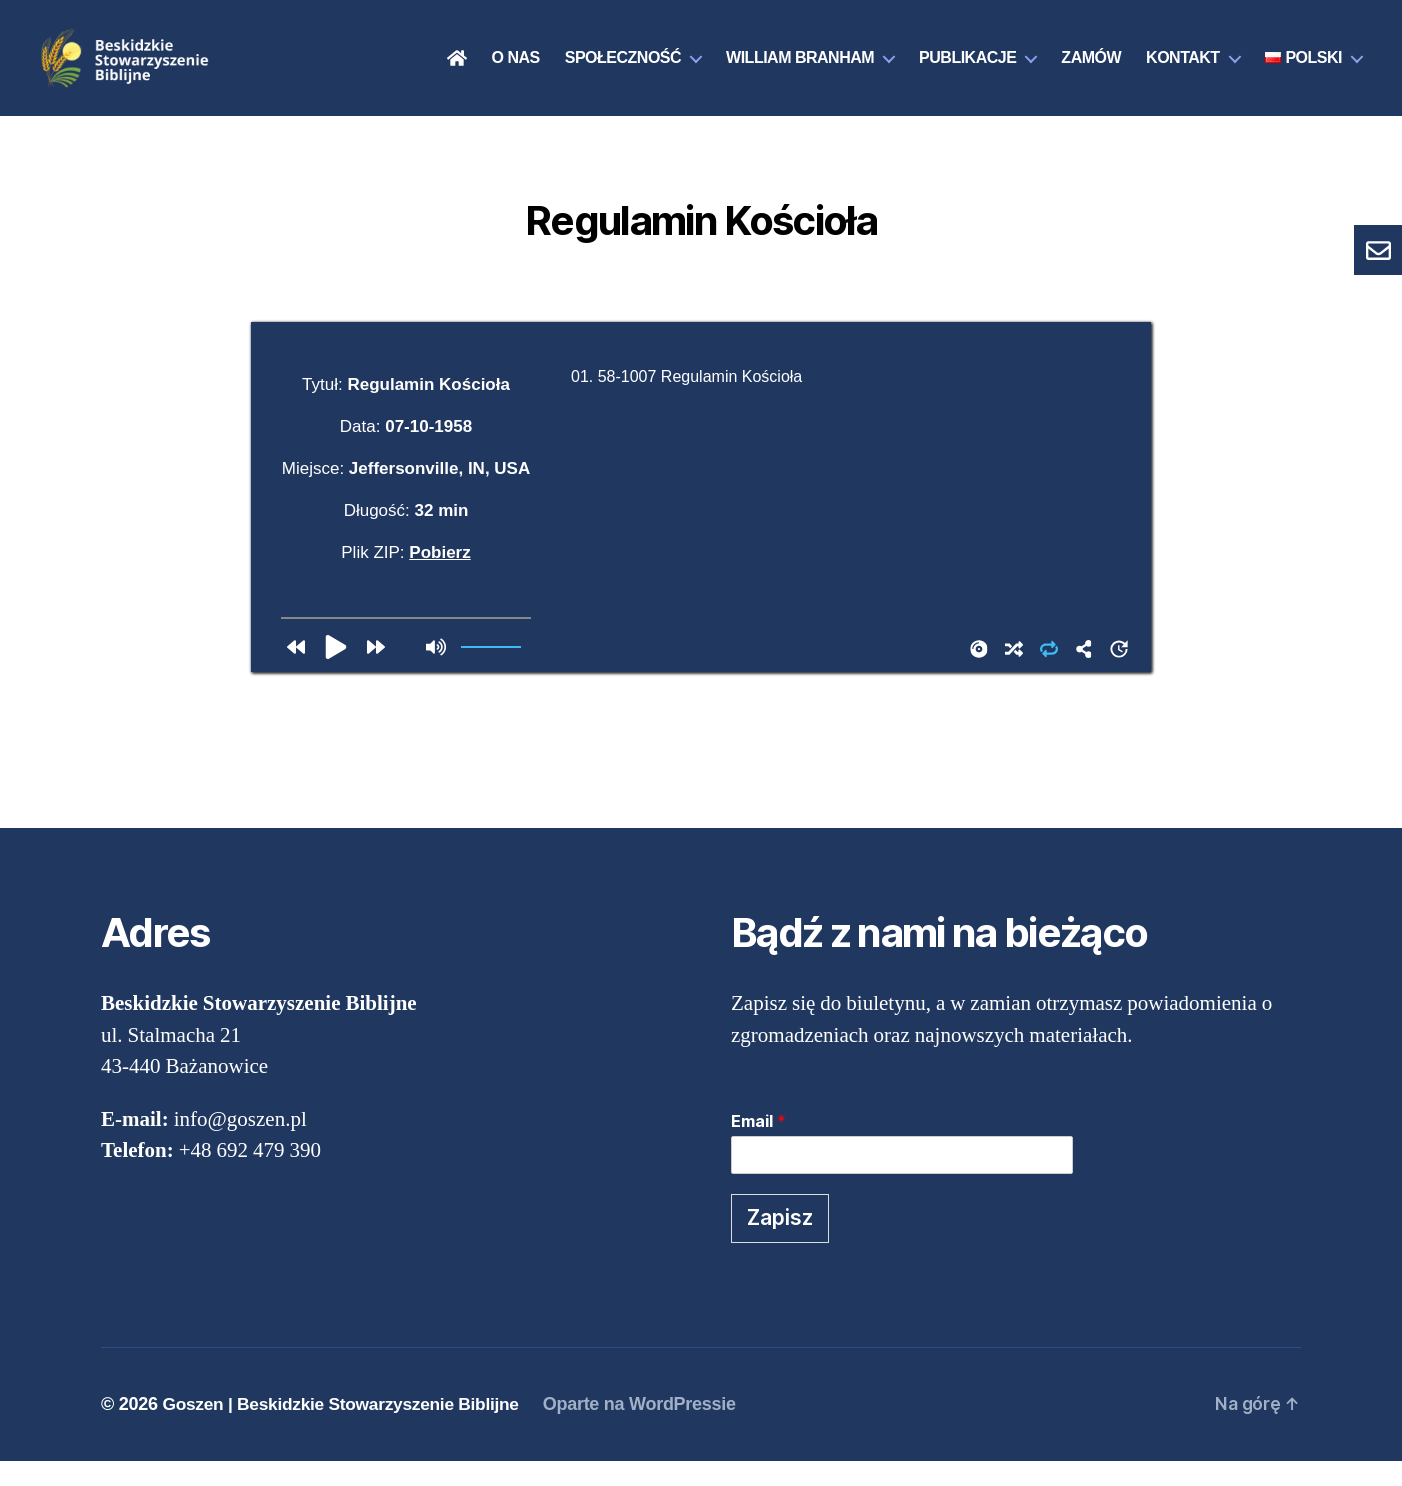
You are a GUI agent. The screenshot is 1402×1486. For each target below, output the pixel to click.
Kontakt (1183, 70)
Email (758, 1147)
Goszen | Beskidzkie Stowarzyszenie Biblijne (347, 1429)
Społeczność (623, 70)
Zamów (1091, 70)
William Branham (800, 70)
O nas (516, 70)
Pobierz (439, 577)
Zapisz (780, 1242)
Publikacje (967, 70)
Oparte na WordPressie (653, 1429)
